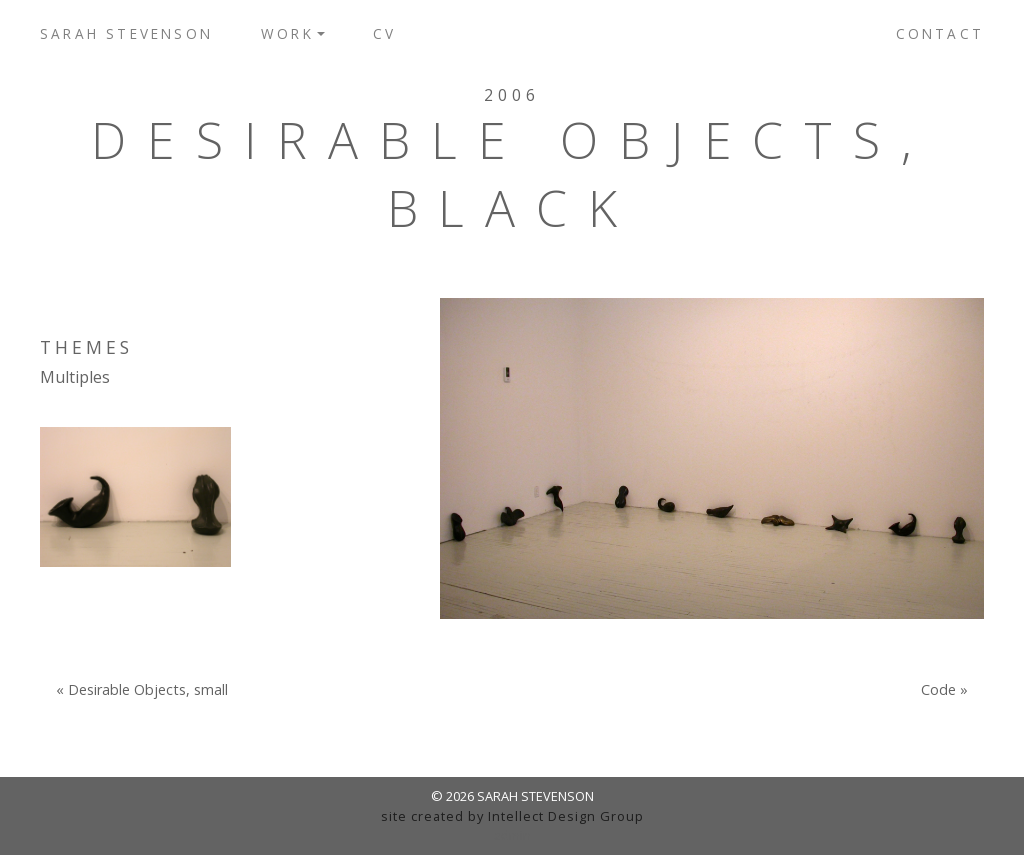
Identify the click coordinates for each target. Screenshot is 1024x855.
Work (287, 33)
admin (512, 835)
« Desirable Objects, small (142, 690)
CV (384, 33)
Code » (944, 690)
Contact (940, 33)
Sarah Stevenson (126, 33)
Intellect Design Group (566, 816)
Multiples (75, 377)
